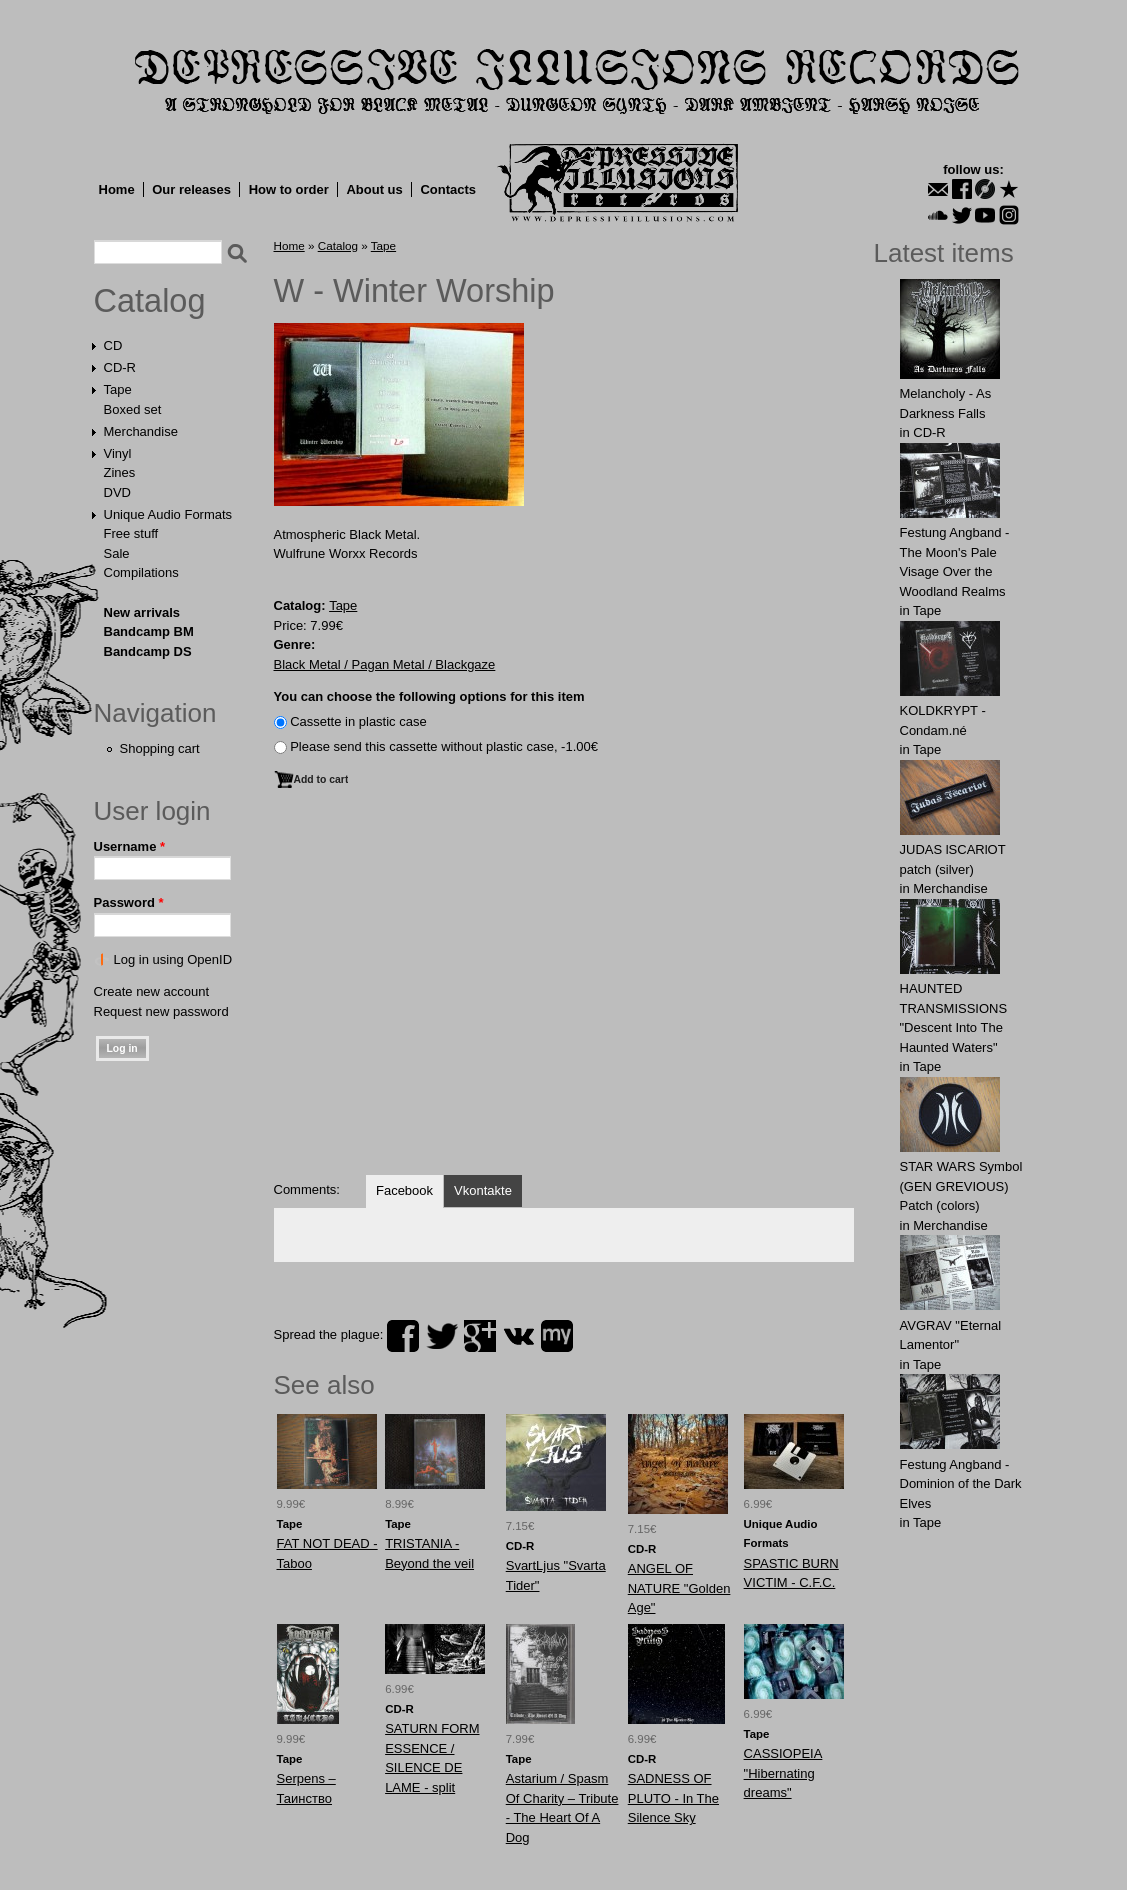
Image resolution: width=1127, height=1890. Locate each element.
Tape (118, 389)
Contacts (448, 189)
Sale (117, 553)
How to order (289, 189)
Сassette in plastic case (358, 721)
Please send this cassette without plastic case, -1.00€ (444, 746)
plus (480, 1336)
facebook (403, 1336)
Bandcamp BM (149, 631)
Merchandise (141, 431)
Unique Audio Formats (168, 514)
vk (519, 1336)
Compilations (141, 572)
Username (130, 846)
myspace (557, 1336)
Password (129, 902)
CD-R (120, 367)
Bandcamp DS (148, 651)
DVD (117, 492)
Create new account (152, 991)
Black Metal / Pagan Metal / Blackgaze (385, 664)
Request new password (161, 1011)
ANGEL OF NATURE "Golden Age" (679, 1588)
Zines (120, 472)
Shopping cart (160, 748)
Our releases (191, 189)
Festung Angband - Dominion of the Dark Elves (961, 1484)
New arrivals (142, 612)
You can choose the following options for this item (429, 696)
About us (374, 189)
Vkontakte (483, 1190)
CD (113, 345)
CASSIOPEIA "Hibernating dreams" (783, 1773)
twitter (442, 1336)
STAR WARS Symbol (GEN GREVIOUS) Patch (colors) (961, 1186)
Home (117, 189)
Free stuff (131, 533)
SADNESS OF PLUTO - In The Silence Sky (673, 1798)
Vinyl (118, 453)
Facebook (404, 1190)
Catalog (150, 301)
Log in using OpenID (173, 959)
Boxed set (133, 409)
